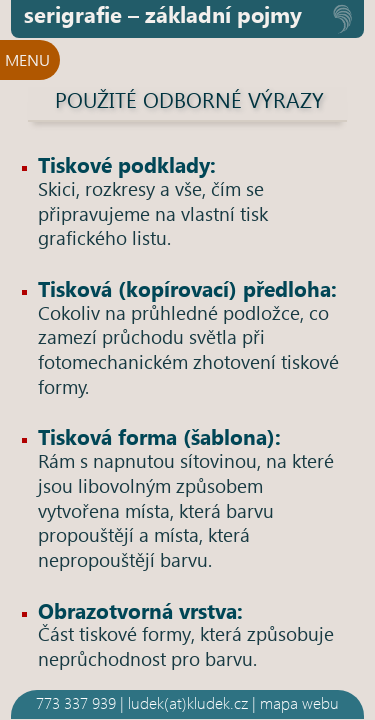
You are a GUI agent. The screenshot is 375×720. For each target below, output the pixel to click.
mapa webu (299, 702)
